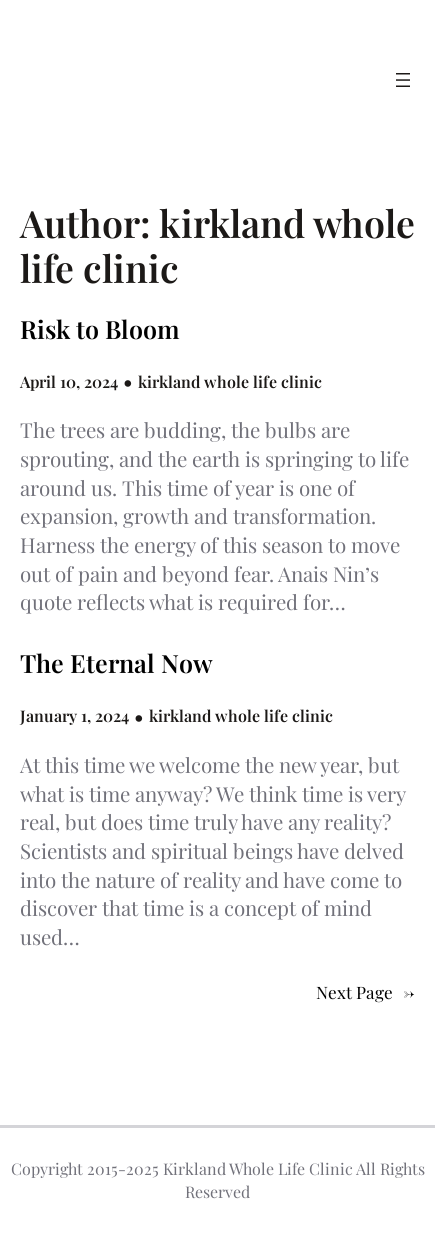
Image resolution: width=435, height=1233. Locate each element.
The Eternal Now (116, 663)
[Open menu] (403, 80)
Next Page (365, 992)
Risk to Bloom (100, 329)
